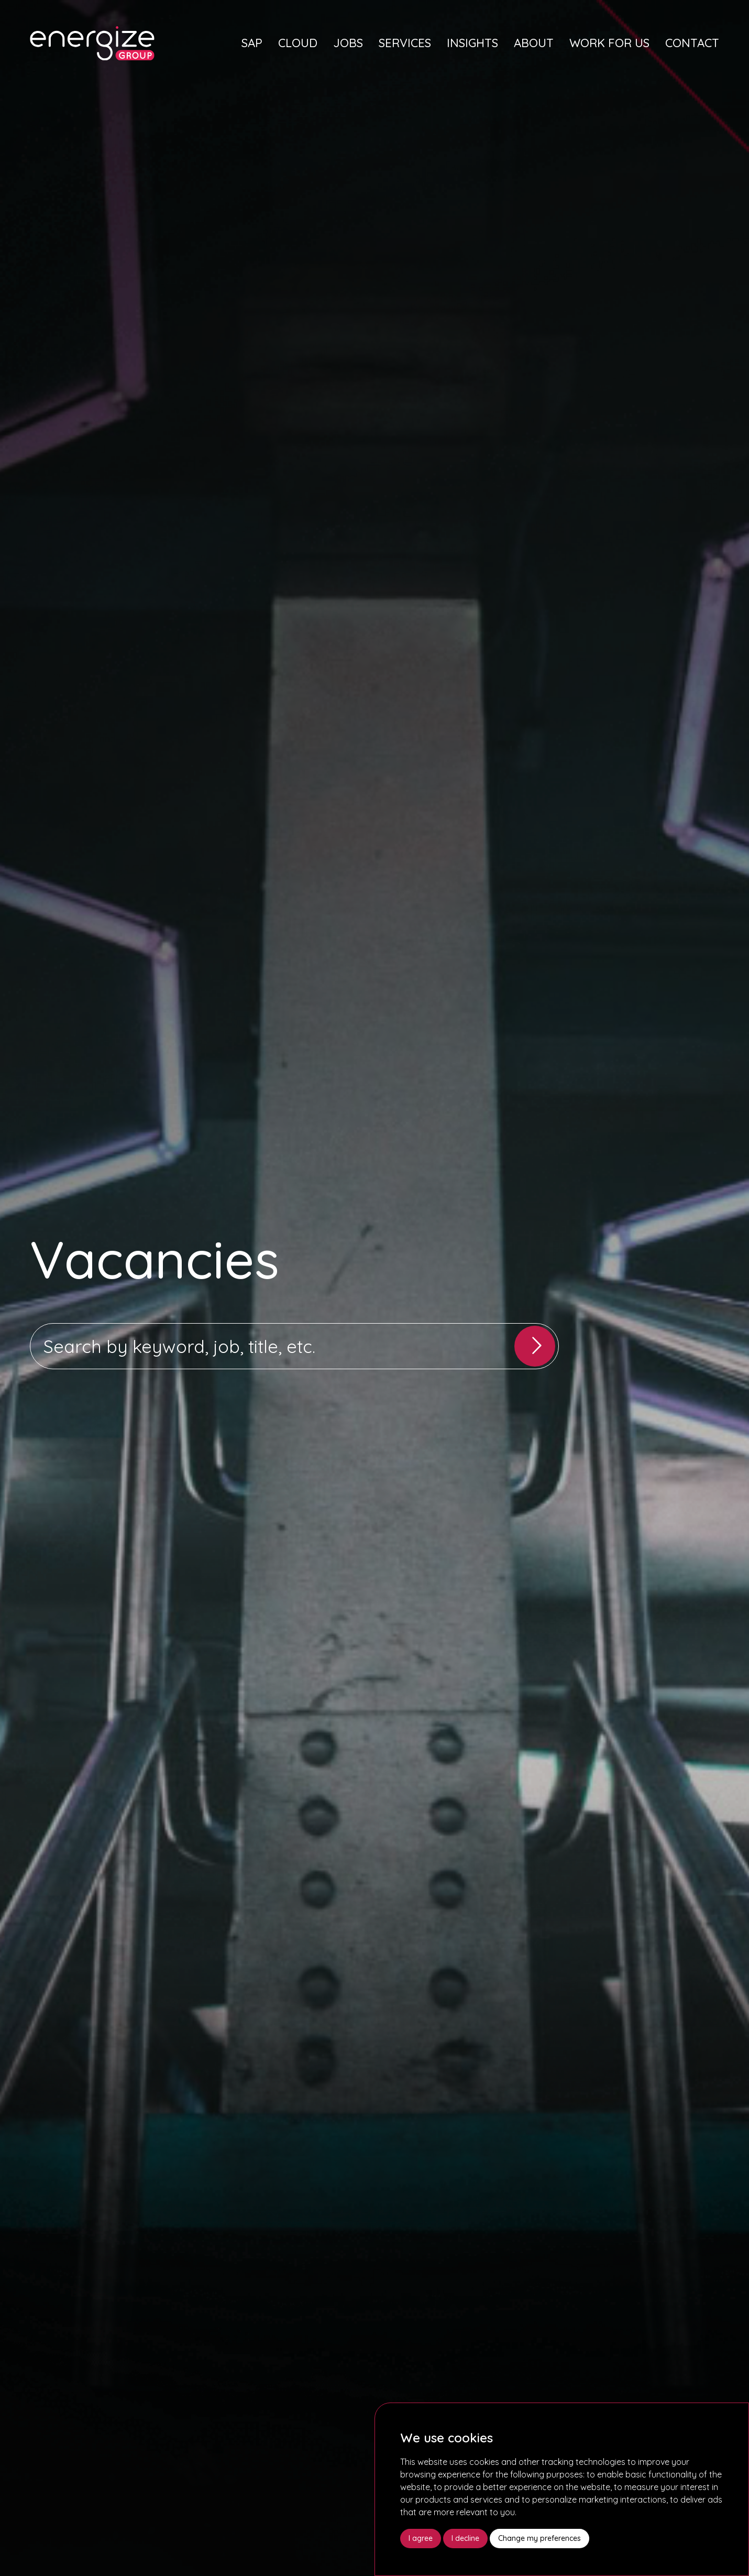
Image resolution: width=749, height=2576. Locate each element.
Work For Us (609, 43)
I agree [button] (421, 2538)
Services (405, 43)
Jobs (348, 43)
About (534, 43)
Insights (472, 43)
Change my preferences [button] (539, 2538)
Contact (692, 43)
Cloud (297, 43)
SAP (251, 43)
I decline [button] (465, 2538)
